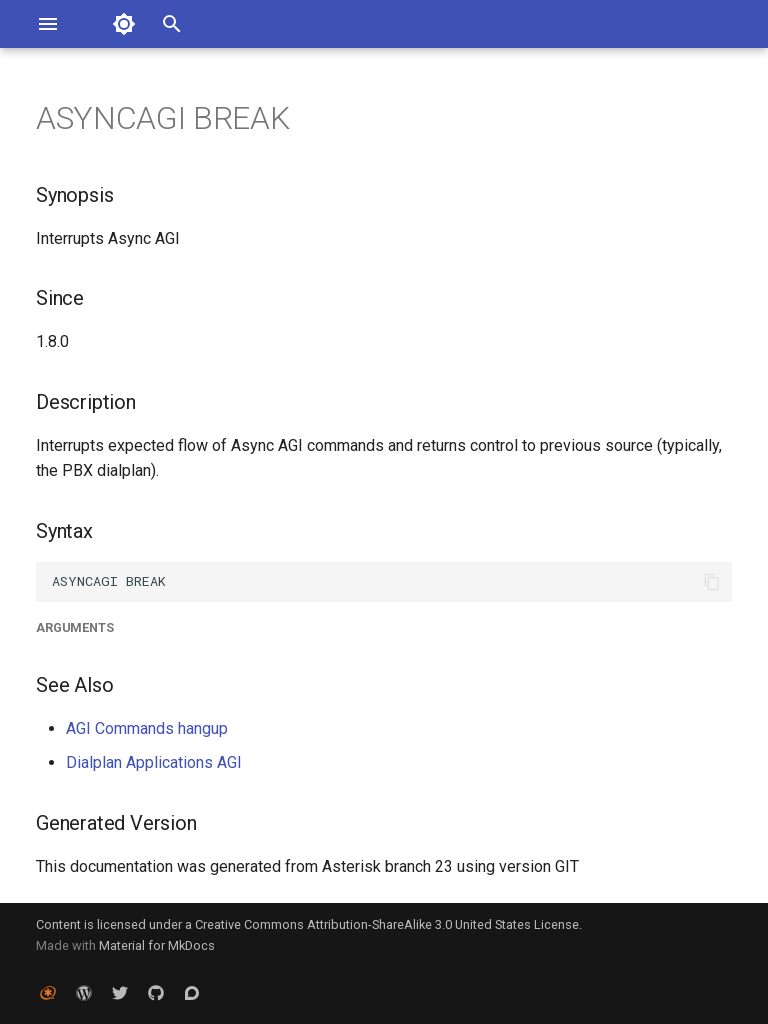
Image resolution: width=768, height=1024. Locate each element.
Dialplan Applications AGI (154, 762)
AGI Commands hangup (147, 728)
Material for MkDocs (157, 945)
